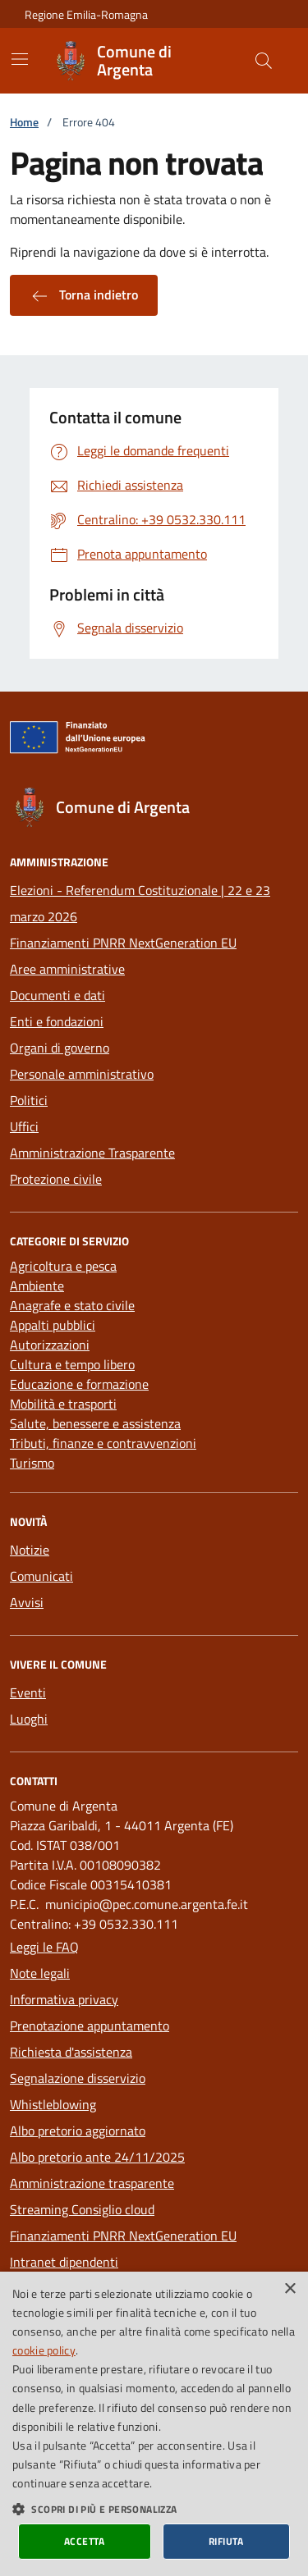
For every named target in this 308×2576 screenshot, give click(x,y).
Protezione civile (56, 1179)
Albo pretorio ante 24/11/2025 (97, 2157)
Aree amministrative (67, 969)
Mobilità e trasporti (63, 1404)
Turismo (32, 1463)
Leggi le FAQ (44, 1947)
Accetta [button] (84, 2541)
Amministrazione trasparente (92, 2183)
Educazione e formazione (79, 1384)
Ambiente (37, 1285)
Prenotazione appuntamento (89, 2025)
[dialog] (154, 2424)
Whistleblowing (53, 2104)
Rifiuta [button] (226, 2541)
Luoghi (29, 1719)
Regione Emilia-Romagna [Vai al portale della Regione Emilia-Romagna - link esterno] (86, 14)
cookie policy (44, 2350)
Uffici (24, 1126)
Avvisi (27, 1602)
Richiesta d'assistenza (71, 2052)
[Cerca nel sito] (263, 60)
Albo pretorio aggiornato (77, 2130)
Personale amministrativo (82, 1074)
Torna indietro (84, 295)
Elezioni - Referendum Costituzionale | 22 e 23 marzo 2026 (140, 903)
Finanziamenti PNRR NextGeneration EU (123, 942)
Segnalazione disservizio (77, 2078)
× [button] (289, 2289)
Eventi (28, 1692)
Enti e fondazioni (56, 1021)
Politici (29, 1100)
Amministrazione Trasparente (92, 1152)
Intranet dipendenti (64, 2262)
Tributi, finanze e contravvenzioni (103, 1443)
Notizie (29, 1550)
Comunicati (41, 1576)
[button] (154, 2509)
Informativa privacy (64, 1999)
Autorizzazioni (50, 1344)
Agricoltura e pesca (63, 1266)
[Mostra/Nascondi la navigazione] (20, 59)
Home (24, 121)
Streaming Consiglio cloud (82, 2209)
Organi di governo (59, 1047)
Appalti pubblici (52, 1325)
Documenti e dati (57, 995)
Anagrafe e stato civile (72, 1305)
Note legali (40, 1973)
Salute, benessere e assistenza (95, 1423)
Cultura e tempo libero (72, 1364)
